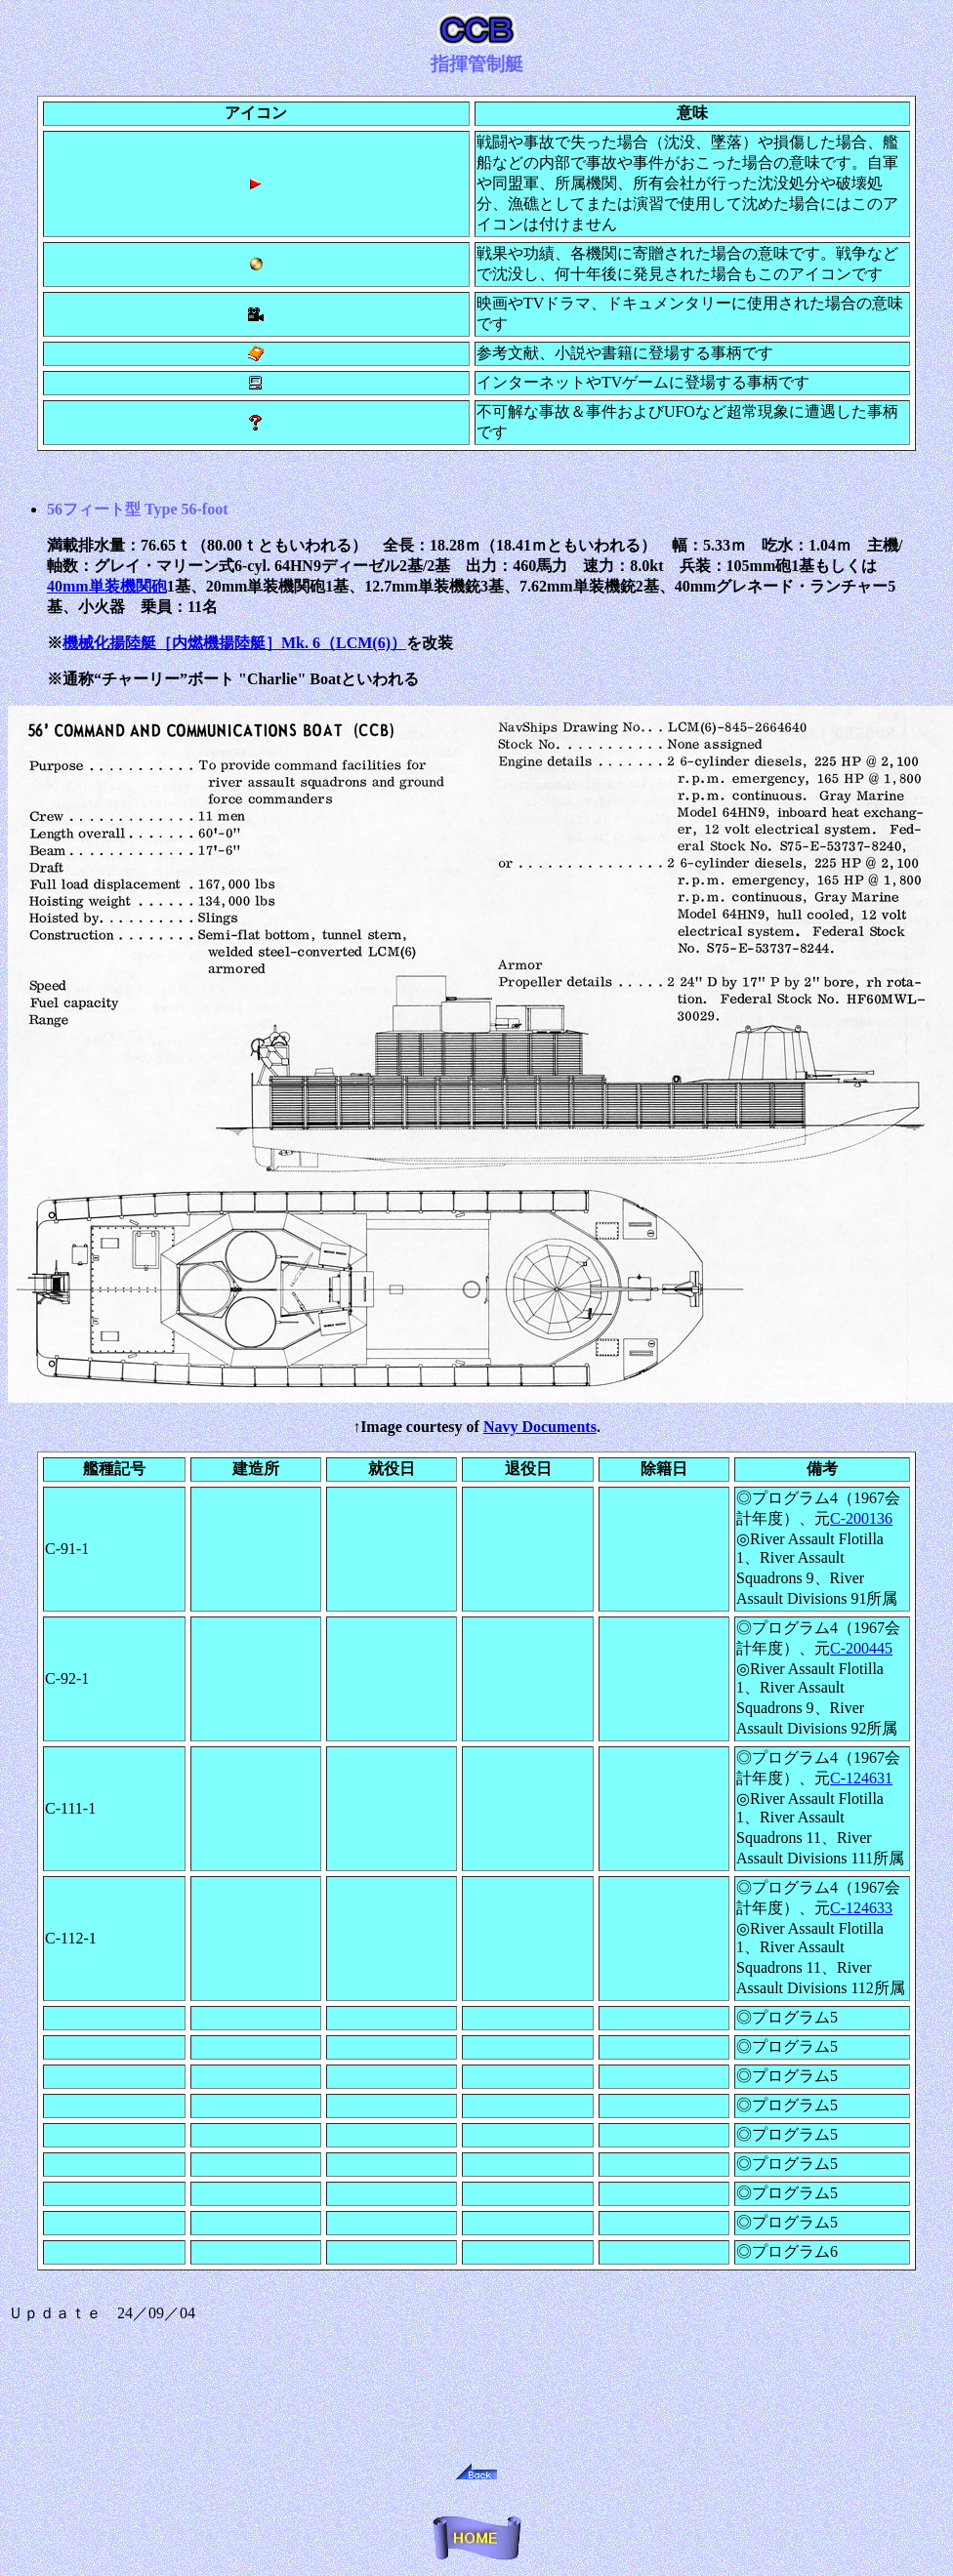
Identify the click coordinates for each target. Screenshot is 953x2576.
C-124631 (861, 1778)
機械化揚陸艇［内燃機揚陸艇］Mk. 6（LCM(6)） (234, 642)
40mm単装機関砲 (107, 586)
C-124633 (861, 1908)
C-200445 (861, 1648)
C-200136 (861, 1518)
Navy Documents (540, 1426)
